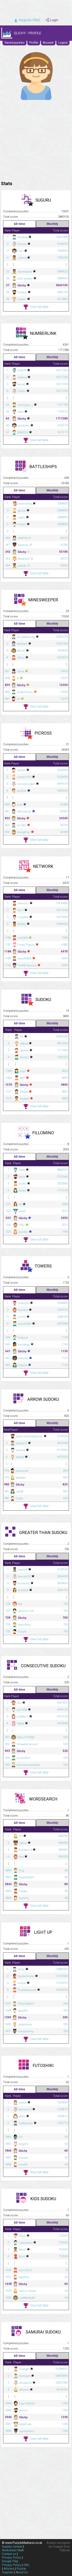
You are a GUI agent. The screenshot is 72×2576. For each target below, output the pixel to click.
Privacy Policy (11, 2557)
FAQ (26, 2565)
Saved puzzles (14, 42)
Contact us (9, 2554)
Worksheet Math (13, 2550)
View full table (36, 307)
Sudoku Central (12, 2546)
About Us (22, 2572)
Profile (33, 42)
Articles (9, 2568)
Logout (63, 42)
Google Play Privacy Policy (11, 2563)
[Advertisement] (36, 139)
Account (48, 42)
